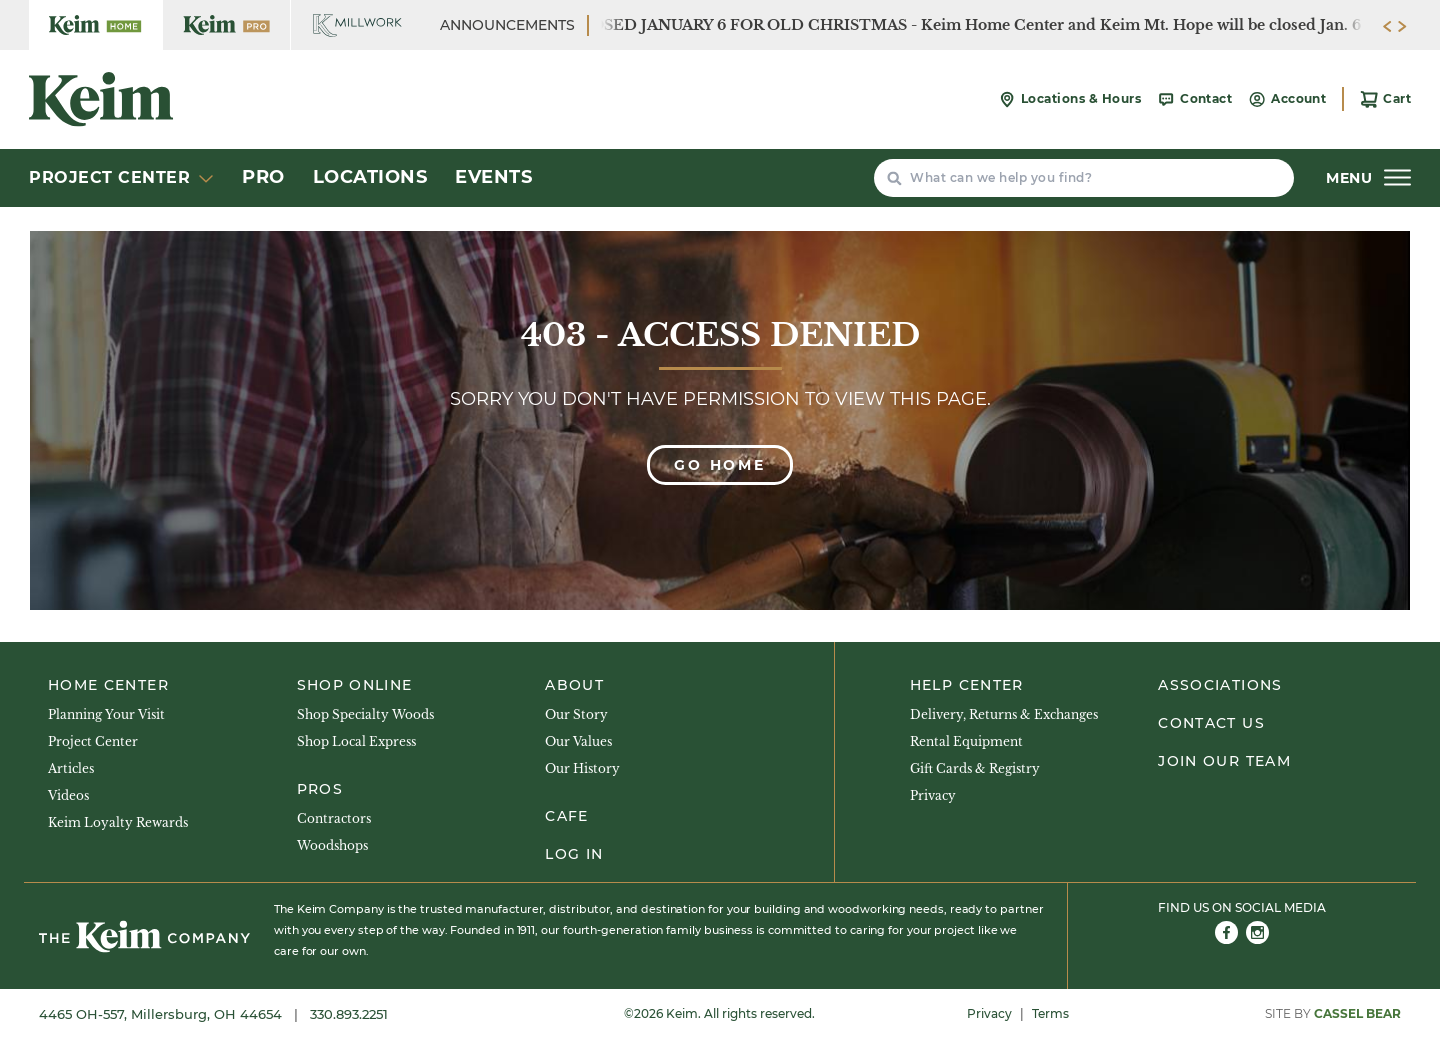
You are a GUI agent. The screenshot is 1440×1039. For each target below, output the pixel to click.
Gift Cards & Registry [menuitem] (975, 768)
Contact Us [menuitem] (1211, 723)
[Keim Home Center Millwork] (357, 25)
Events (493, 177)
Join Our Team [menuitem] (1224, 761)
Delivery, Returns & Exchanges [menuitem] (1004, 714)
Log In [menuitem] (574, 854)
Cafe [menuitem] (566, 816)
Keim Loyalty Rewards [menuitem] (118, 822)
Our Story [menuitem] (576, 714)
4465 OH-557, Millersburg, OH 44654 (162, 1014)
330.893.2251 (349, 1014)
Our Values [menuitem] (578, 741)
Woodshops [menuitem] (332, 845)
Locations (370, 177)
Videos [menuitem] (68, 795)
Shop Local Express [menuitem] (356, 741)
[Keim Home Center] (95, 25)
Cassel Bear (1357, 1013)
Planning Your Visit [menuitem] (106, 714)
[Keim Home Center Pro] (226, 25)
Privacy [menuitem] (933, 795)
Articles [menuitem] (71, 768)
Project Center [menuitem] (93, 741)
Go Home (720, 465)
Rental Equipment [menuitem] (966, 741)
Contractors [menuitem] (334, 818)
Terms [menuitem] (1050, 1013)
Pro (263, 177)
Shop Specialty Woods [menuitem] (365, 714)
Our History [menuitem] (582, 768)
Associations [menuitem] (1220, 685)
